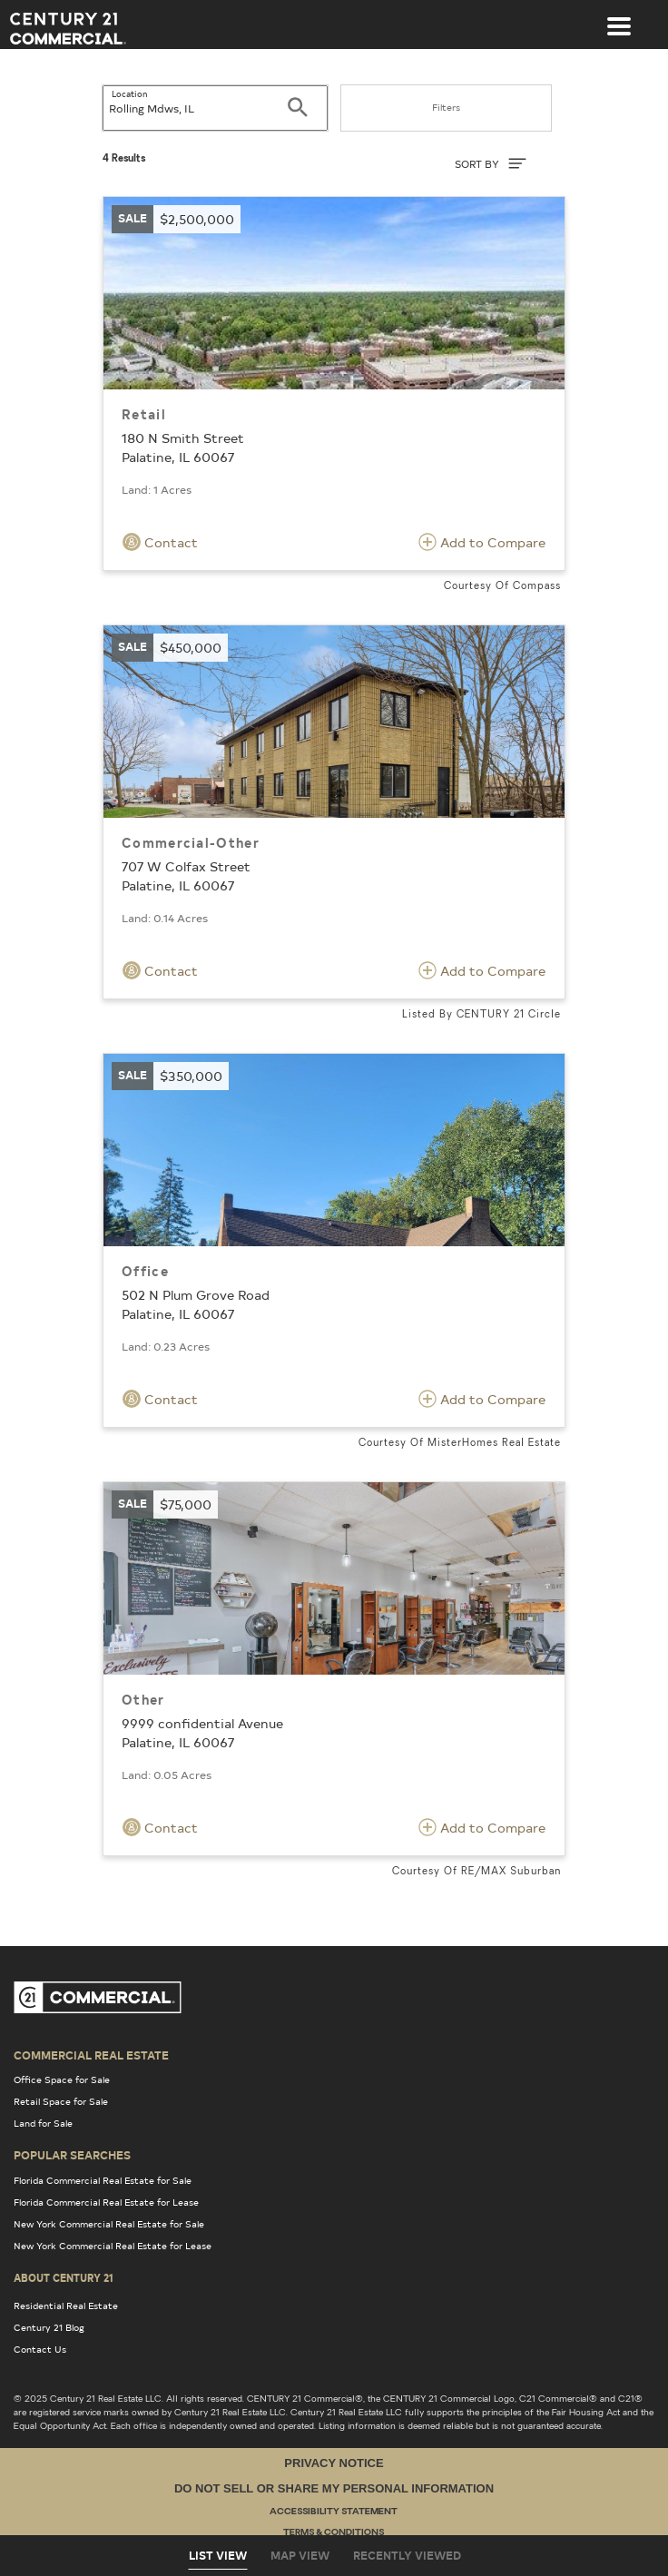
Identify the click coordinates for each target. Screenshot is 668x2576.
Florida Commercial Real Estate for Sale (103, 2180)
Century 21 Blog (49, 2327)
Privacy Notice (333, 2463)
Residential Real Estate (66, 2305)
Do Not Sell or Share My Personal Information (334, 2488)
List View (218, 2555)
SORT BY (490, 163)
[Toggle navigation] (619, 17)
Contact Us (40, 2349)
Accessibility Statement (334, 2512)
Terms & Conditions (333, 2533)
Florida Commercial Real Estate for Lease (106, 2202)
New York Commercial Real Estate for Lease (112, 2245)
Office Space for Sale (62, 2079)
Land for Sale (43, 2123)
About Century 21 (63, 2277)
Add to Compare (481, 542)
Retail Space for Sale (61, 2101)
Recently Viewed (407, 2555)
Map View (299, 2555)
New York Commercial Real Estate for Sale (109, 2223)
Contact (160, 542)
